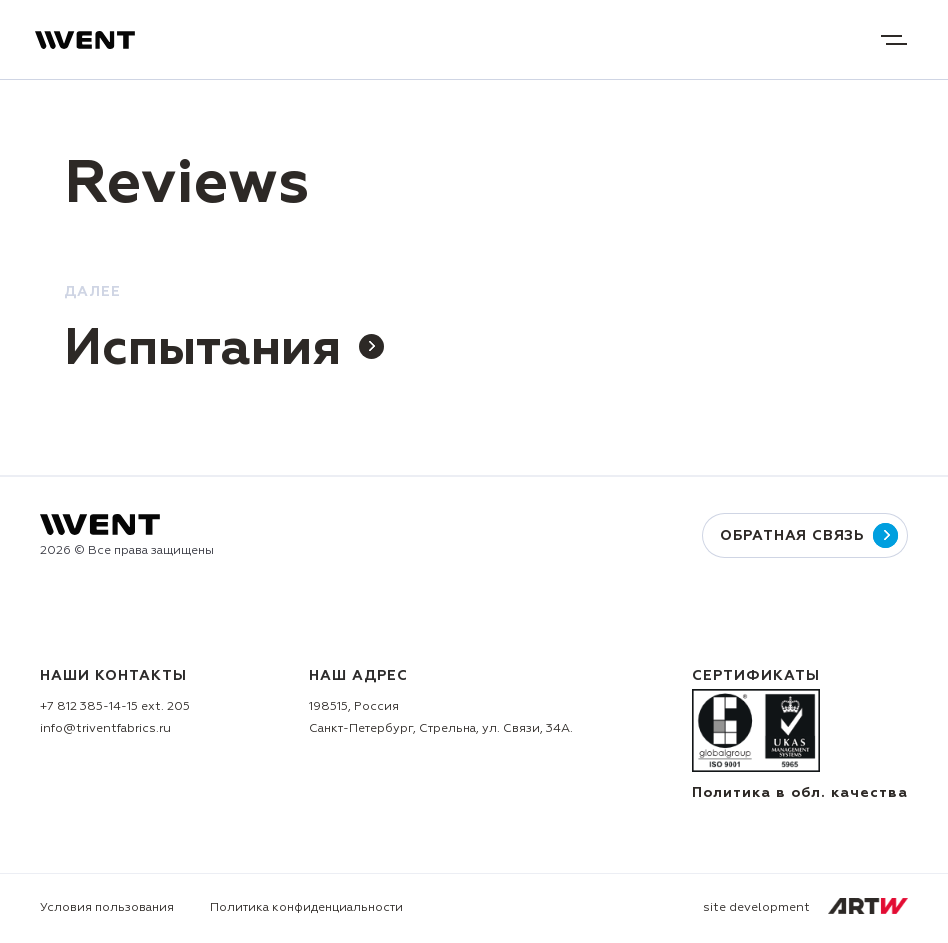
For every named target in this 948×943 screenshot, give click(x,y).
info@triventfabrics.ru (105, 729)
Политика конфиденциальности (306, 908)
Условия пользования (107, 908)
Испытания (224, 350)
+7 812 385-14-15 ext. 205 (115, 707)
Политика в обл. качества (800, 793)
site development (805, 906)
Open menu (894, 40)
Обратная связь (805, 536)
